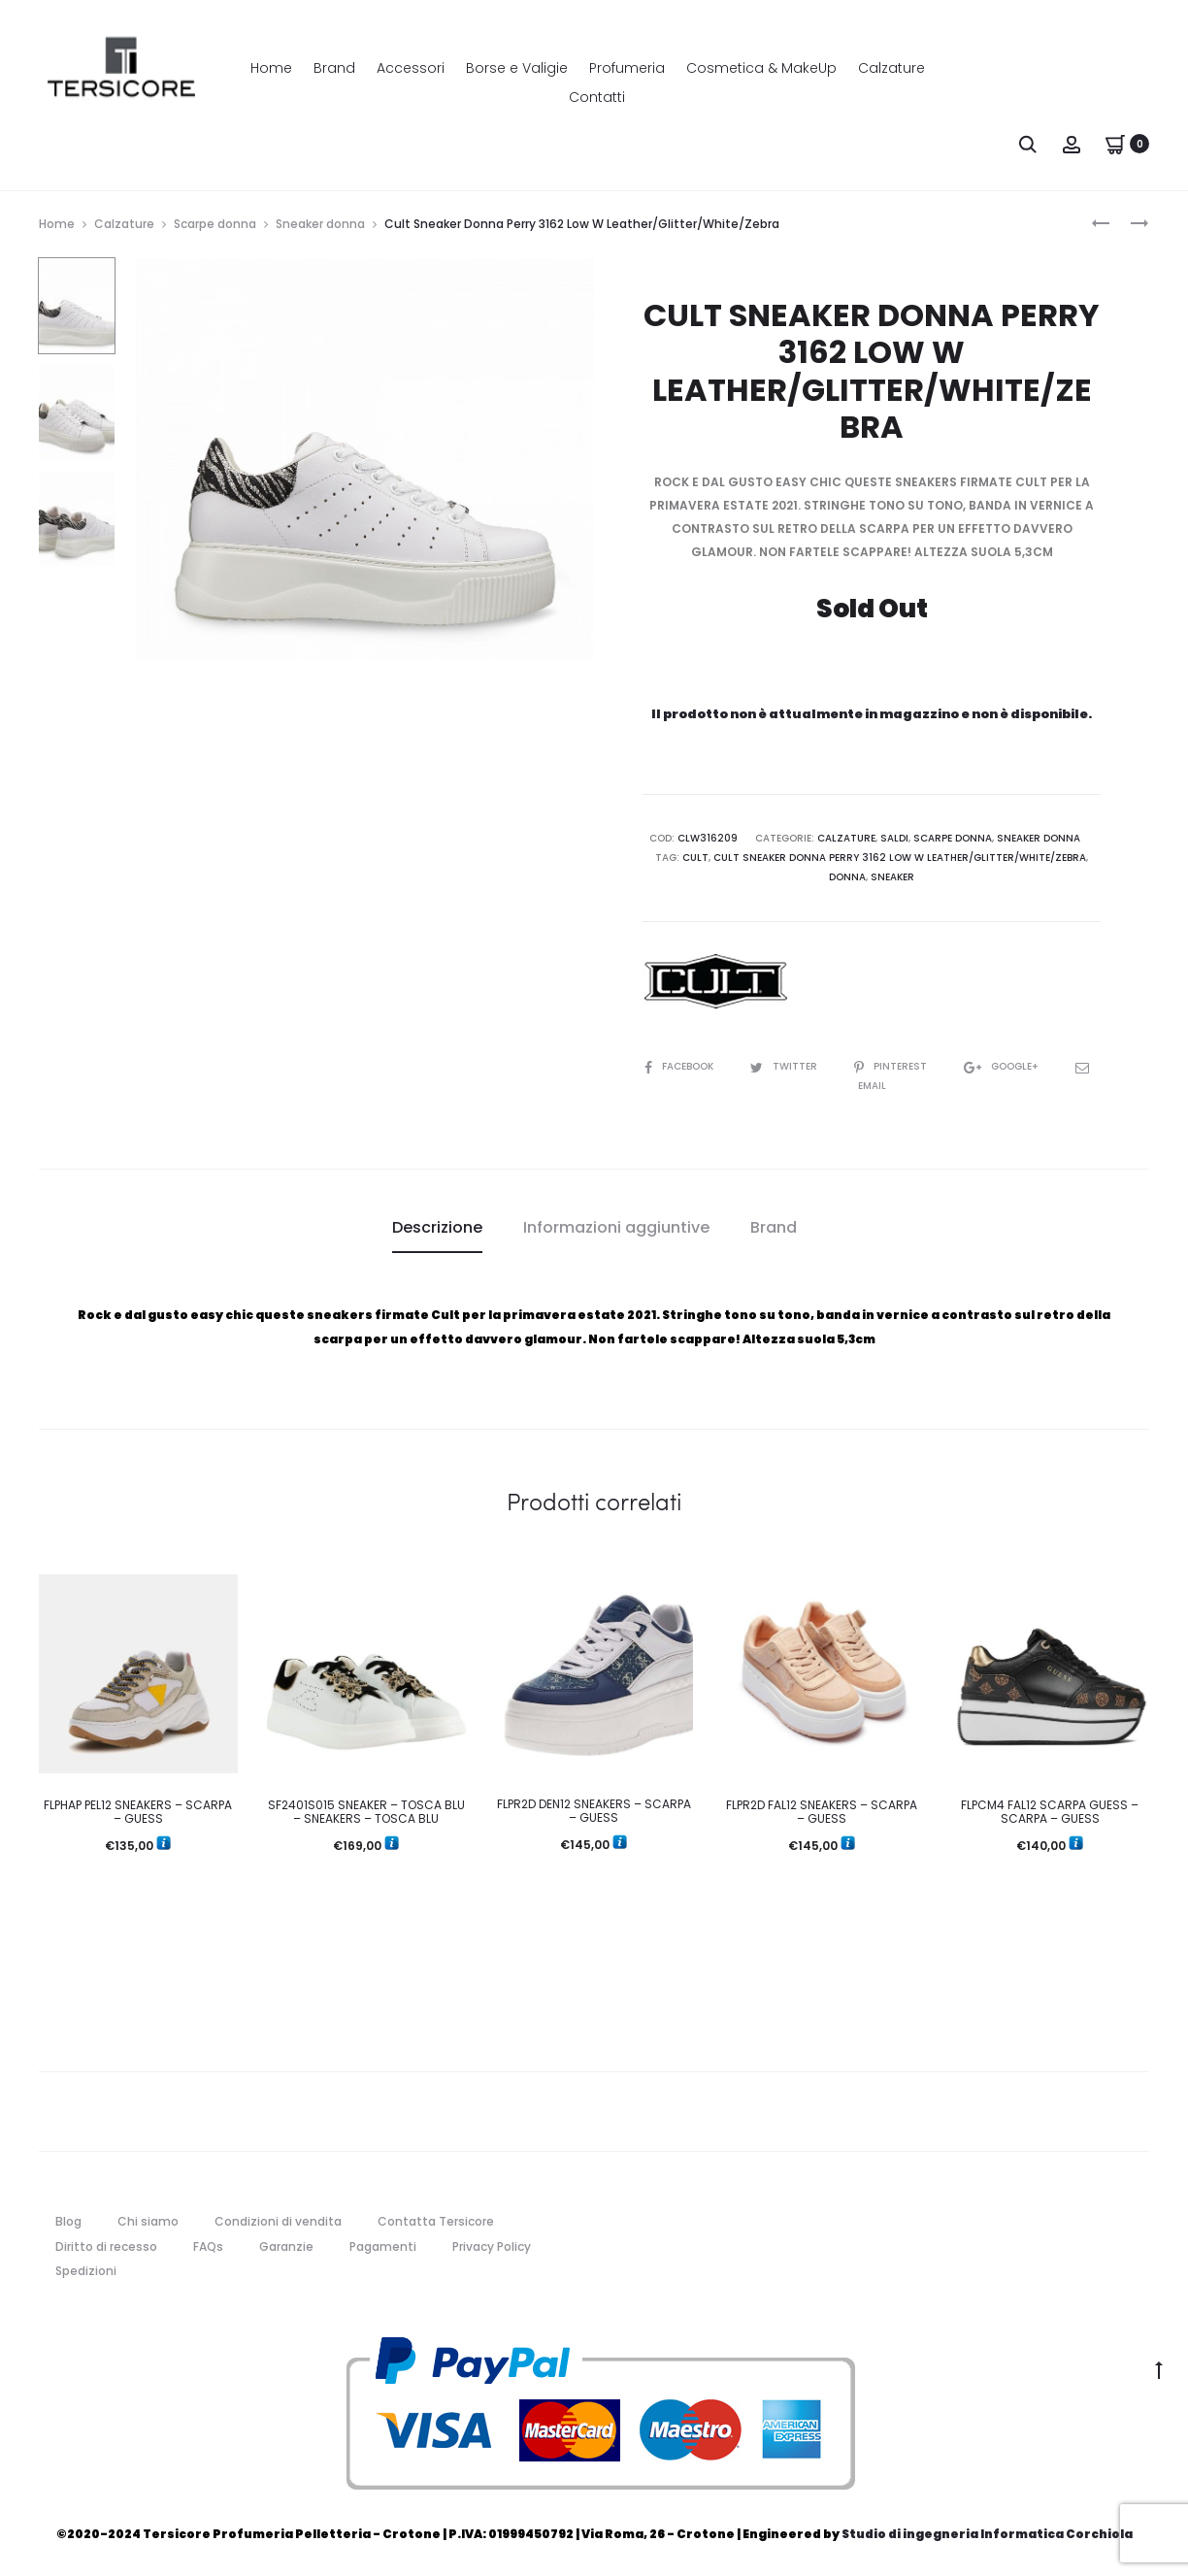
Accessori (411, 68)
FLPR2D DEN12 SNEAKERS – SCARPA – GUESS (594, 1811)
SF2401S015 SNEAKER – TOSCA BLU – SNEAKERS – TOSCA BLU (366, 1812)
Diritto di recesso (106, 2246)
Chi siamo (148, 2221)
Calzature (891, 68)
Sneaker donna (320, 223)
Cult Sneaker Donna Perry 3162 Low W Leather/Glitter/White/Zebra (899, 857)
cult (695, 857)
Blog (68, 2221)
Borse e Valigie (517, 68)
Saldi (894, 838)
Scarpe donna (215, 223)
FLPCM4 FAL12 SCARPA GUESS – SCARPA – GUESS (1049, 1812)
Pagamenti (382, 2246)
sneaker (892, 877)
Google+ (1002, 1066)
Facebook (680, 1066)
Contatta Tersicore (436, 2221)
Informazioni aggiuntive (616, 1227)
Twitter (785, 1066)
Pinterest (892, 1066)
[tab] (437, 1228)
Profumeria (627, 68)
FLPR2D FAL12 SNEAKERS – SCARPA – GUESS (821, 1812)
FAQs (208, 2246)
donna (847, 877)
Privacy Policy (491, 2246)
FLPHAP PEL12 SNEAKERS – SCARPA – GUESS (138, 1812)
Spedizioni (85, 2270)
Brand (334, 68)
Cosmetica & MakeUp (761, 68)
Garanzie (286, 2246)
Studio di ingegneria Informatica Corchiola (987, 2534)
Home (271, 68)
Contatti (597, 97)
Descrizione (437, 1227)
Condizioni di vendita (278, 2221)
